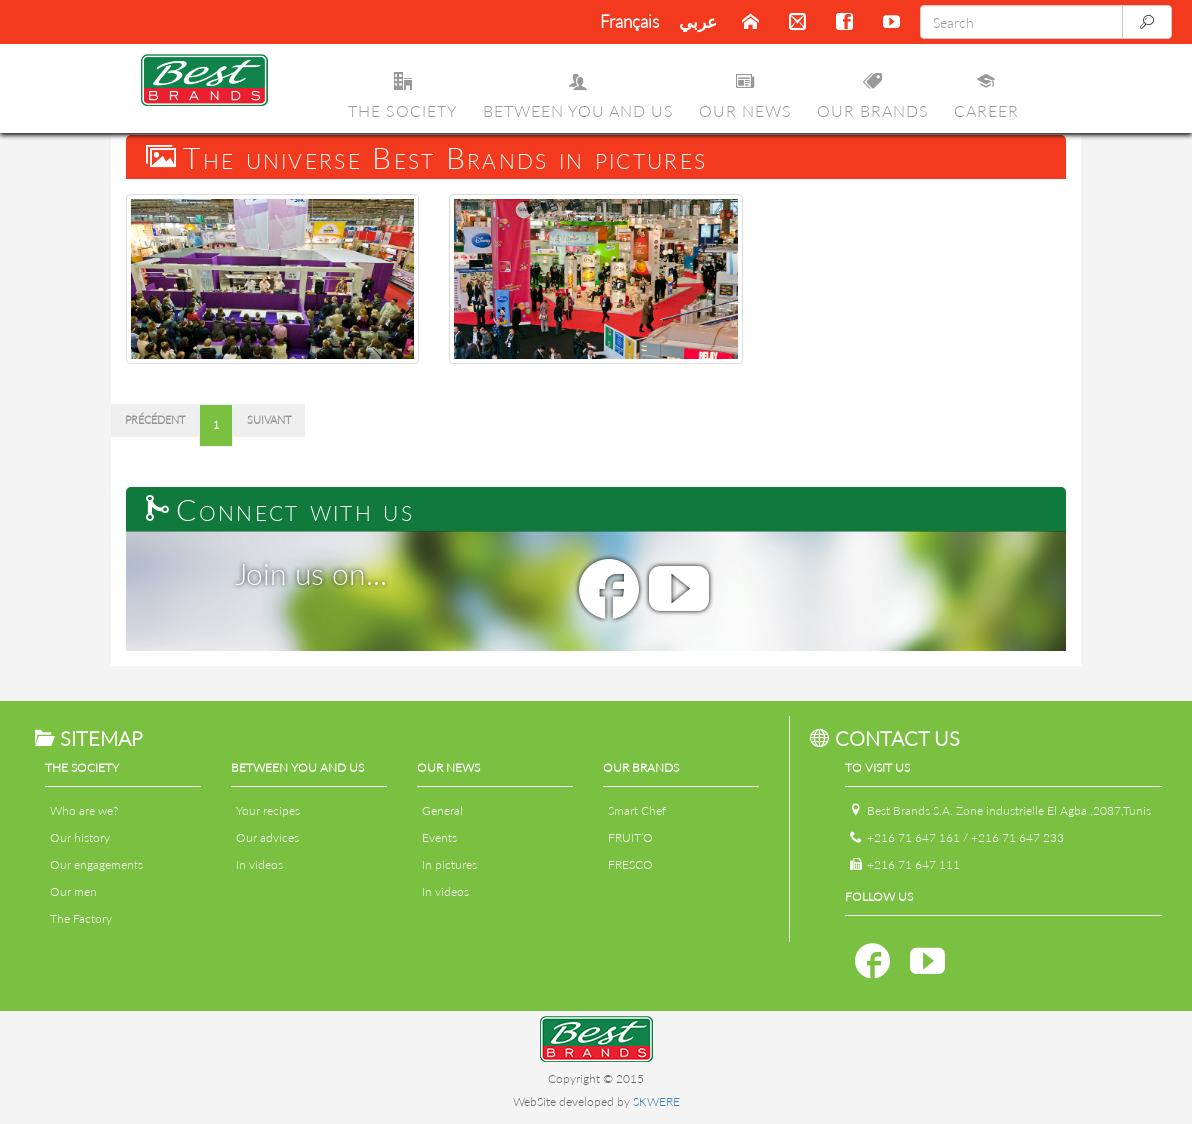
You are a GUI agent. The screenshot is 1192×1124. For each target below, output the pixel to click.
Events (439, 837)
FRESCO (630, 864)
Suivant (269, 420)
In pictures (449, 864)
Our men (73, 891)
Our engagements (96, 864)
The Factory (81, 918)
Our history (80, 837)
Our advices (267, 837)
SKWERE (656, 1101)
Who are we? (84, 810)
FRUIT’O (630, 837)
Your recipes (268, 810)
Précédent (155, 420)
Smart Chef (637, 810)
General (442, 810)
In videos (259, 864)
